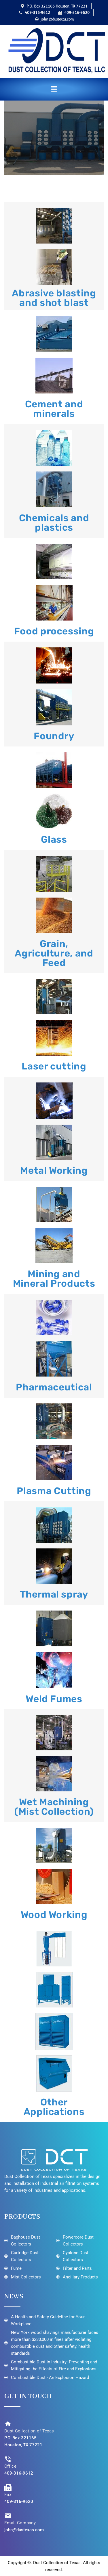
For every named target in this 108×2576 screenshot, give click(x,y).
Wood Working (54, 1914)
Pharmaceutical (54, 1387)
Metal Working (54, 1170)
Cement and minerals (54, 408)
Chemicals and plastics (54, 522)
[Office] (8, 2459)
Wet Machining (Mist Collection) (54, 1806)
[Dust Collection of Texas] (8, 2424)
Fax (7, 2494)
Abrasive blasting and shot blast (54, 297)
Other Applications (54, 2106)
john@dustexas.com (24, 2529)
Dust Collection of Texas (29, 2431)
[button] (54, 88)
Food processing (54, 631)
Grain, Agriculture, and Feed (54, 953)
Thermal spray (54, 1594)
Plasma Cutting (54, 1490)
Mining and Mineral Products (54, 1278)
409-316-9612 (18, 2473)
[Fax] (8, 2487)
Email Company (20, 2522)
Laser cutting (54, 1066)
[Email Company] (8, 2515)
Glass (54, 839)
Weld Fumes (54, 1698)
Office (10, 2466)
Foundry (54, 736)
